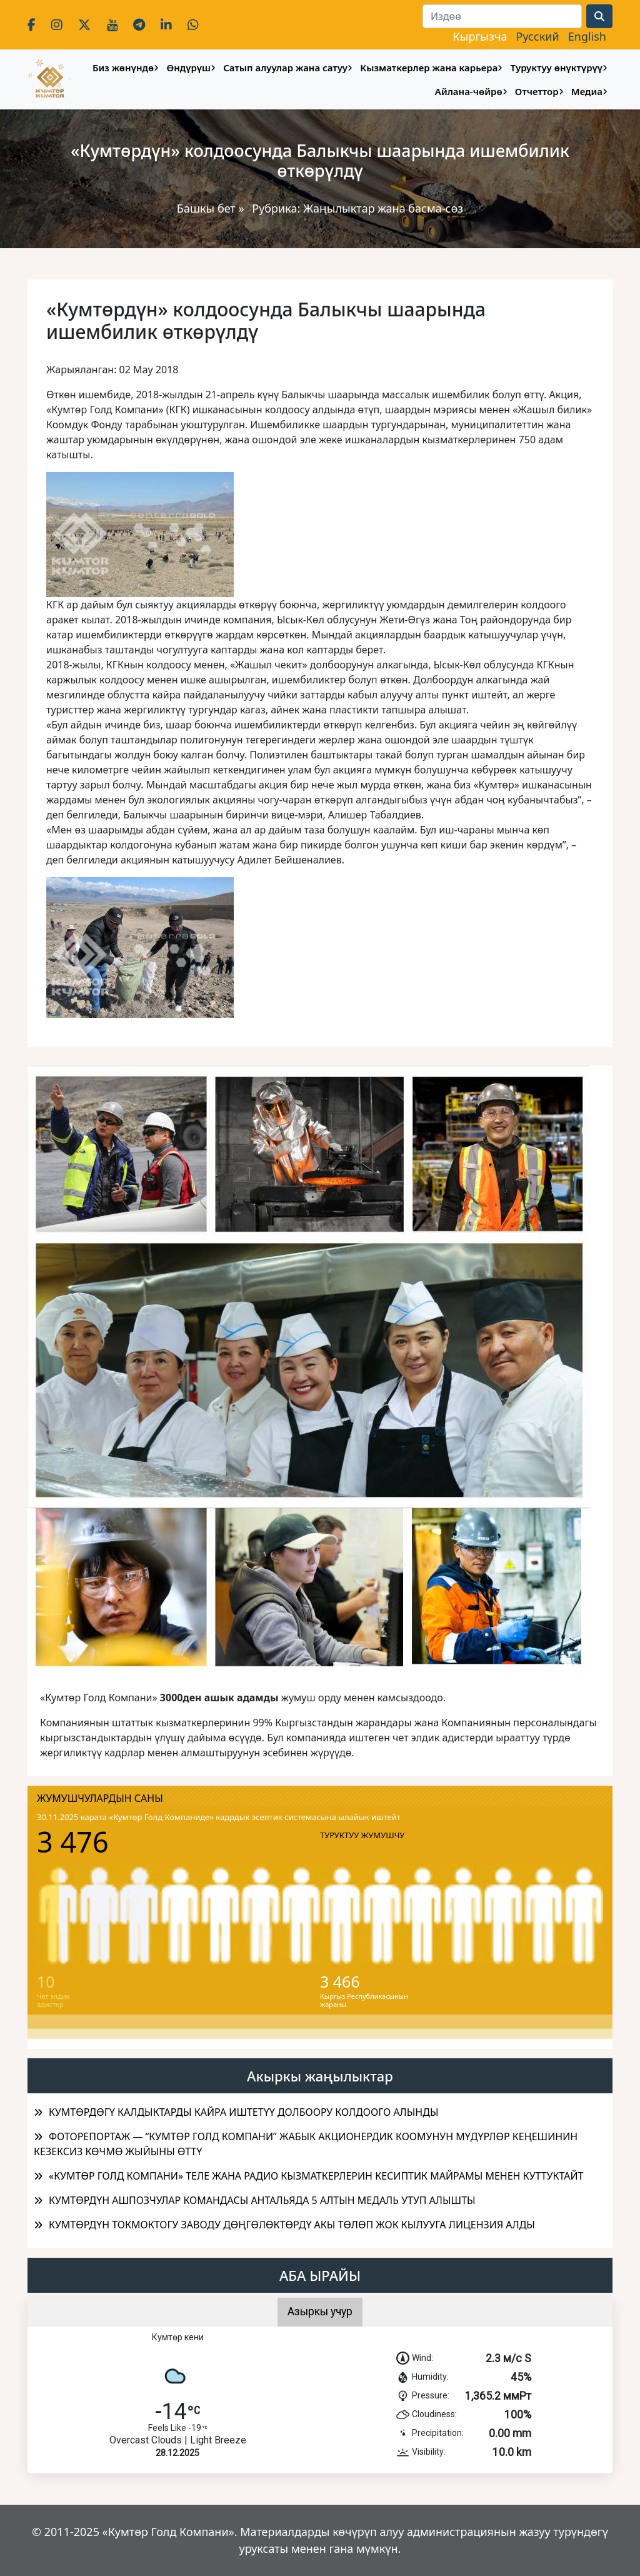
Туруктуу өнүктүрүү (556, 67)
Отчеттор (537, 91)
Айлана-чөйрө (468, 91)
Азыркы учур (320, 2311)
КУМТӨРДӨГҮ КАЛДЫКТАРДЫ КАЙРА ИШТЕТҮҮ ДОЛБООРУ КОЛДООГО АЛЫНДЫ (243, 2112)
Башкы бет (208, 208)
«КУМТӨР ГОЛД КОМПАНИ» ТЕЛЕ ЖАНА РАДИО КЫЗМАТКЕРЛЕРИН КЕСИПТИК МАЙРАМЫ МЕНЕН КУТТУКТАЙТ (316, 2176)
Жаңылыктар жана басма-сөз (383, 208)
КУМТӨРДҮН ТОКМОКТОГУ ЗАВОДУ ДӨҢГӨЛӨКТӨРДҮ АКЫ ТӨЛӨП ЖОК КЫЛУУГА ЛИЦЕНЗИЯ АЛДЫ (292, 2224)
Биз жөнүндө (123, 67)
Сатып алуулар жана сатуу (285, 67)
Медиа (586, 91)
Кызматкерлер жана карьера (429, 67)
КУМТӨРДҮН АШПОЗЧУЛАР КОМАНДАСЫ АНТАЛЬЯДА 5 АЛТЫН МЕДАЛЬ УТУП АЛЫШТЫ (262, 2200)
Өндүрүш (188, 67)
